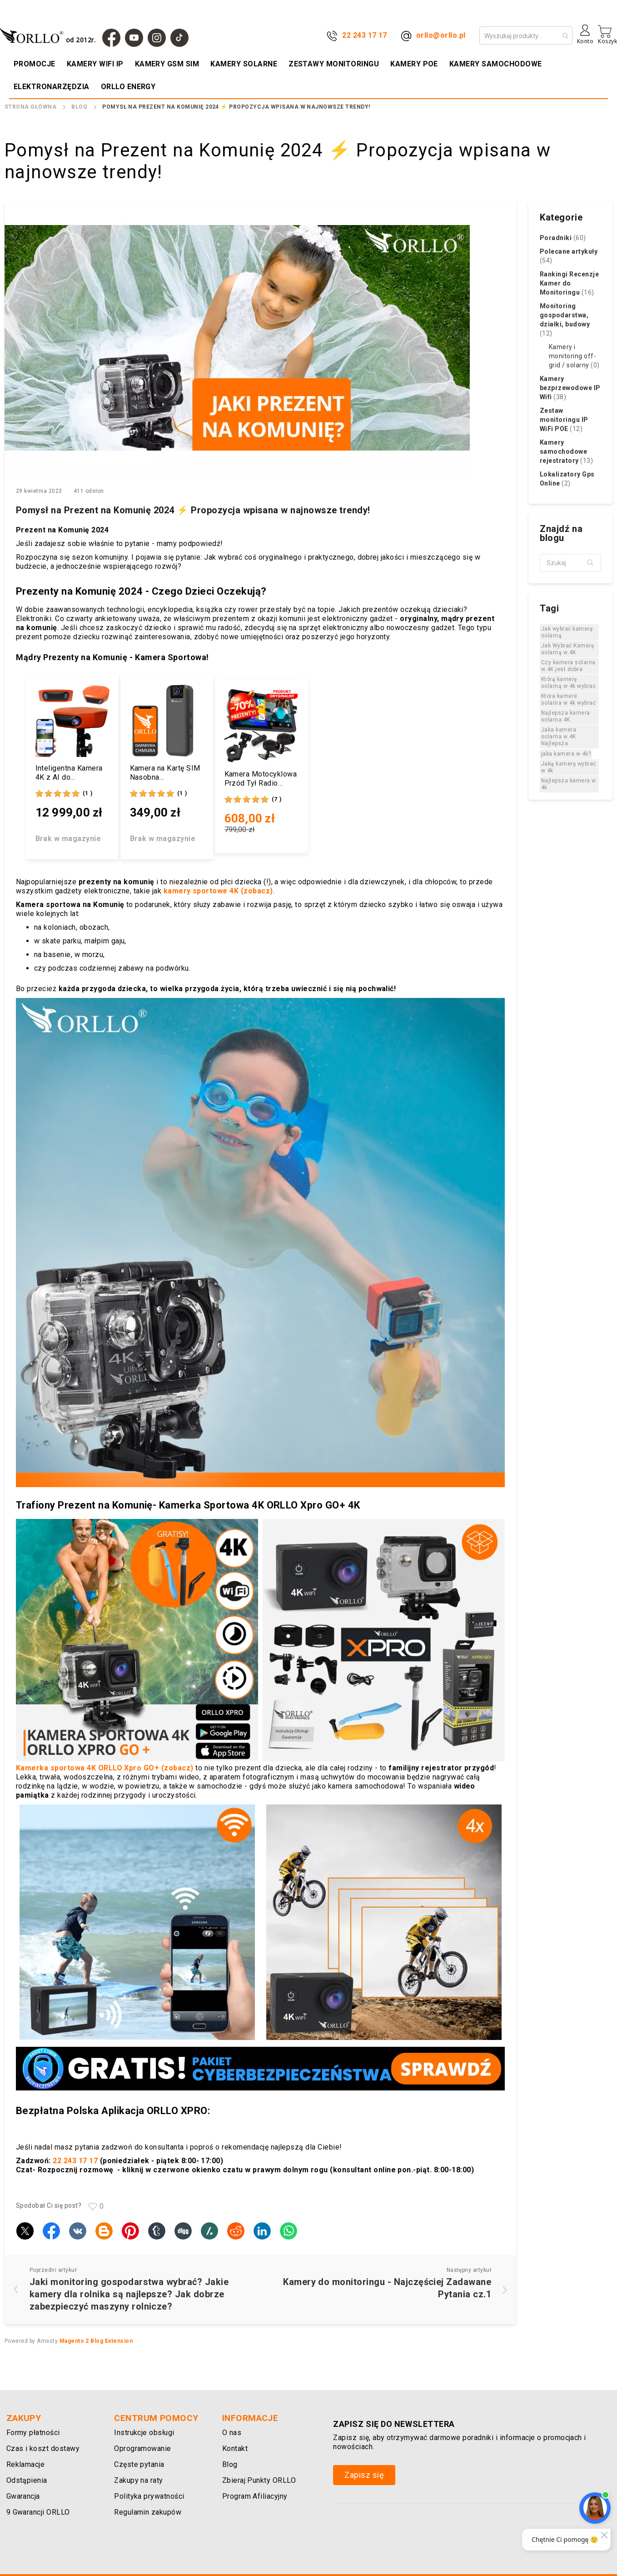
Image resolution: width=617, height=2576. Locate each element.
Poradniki (563, 237)
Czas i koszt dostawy (43, 2448)
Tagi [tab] (549, 608)
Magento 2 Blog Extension (96, 2341)
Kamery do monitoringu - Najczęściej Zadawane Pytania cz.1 (387, 2288)
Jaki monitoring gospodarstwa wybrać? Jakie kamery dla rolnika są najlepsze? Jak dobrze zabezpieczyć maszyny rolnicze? (129, 2294)
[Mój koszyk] (607, 35)
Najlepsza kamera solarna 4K (565, 716)
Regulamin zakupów (147, 2512)
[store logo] (50, 35)
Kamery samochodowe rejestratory (566, 451)
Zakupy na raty (138, 2480)
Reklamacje (25, 2464)
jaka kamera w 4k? (566, 754)
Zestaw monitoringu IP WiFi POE (564, 419)
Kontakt (235, 2448)
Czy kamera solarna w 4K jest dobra (568, 665)
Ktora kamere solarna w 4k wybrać (568, 699)
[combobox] (525, 35)
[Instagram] (157, 38)
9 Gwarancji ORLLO (38, 2512)
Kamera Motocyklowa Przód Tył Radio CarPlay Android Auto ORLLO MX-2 (260, 779)
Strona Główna (30, 107)
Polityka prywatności (149, 2496)
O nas (231, 2432)
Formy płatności (33, 2432)
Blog (79, 107)
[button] (590, 562)
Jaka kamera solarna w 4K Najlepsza (558, 737)
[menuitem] (34, 64)
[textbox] (570, 563)
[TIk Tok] (179, 38)
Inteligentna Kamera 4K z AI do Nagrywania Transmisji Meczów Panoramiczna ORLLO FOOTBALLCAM (72, 773)
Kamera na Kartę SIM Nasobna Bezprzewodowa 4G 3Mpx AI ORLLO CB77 (167, 773)
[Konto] (585, 37)
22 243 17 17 (364, 35)
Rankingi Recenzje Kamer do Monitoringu (569, 283)
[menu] (308, 75)
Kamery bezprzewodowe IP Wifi (570, 388)
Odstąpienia (26, 2480)
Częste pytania (139, 2464)
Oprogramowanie (142, 2448)
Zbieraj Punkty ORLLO (259, 2480)
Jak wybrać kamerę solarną (566, 632)
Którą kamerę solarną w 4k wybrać (568, 682)
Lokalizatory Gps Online (567, 479)
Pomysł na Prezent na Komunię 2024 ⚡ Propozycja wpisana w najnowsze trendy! (193, 510)
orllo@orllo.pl (441, 35)
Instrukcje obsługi (144, 2432)
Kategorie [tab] (561, 217)
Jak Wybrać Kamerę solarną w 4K (567, 649)
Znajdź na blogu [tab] (561, 533)
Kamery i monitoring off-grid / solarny (574, 356)
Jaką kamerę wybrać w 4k (568, 767)
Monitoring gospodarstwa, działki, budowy (565, 319)
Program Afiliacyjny (255, 2496)
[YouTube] (134, 38)
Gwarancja (23, 2496)
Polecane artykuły (568, 256)
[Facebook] (111, 38)
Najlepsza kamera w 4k (568, 784)
